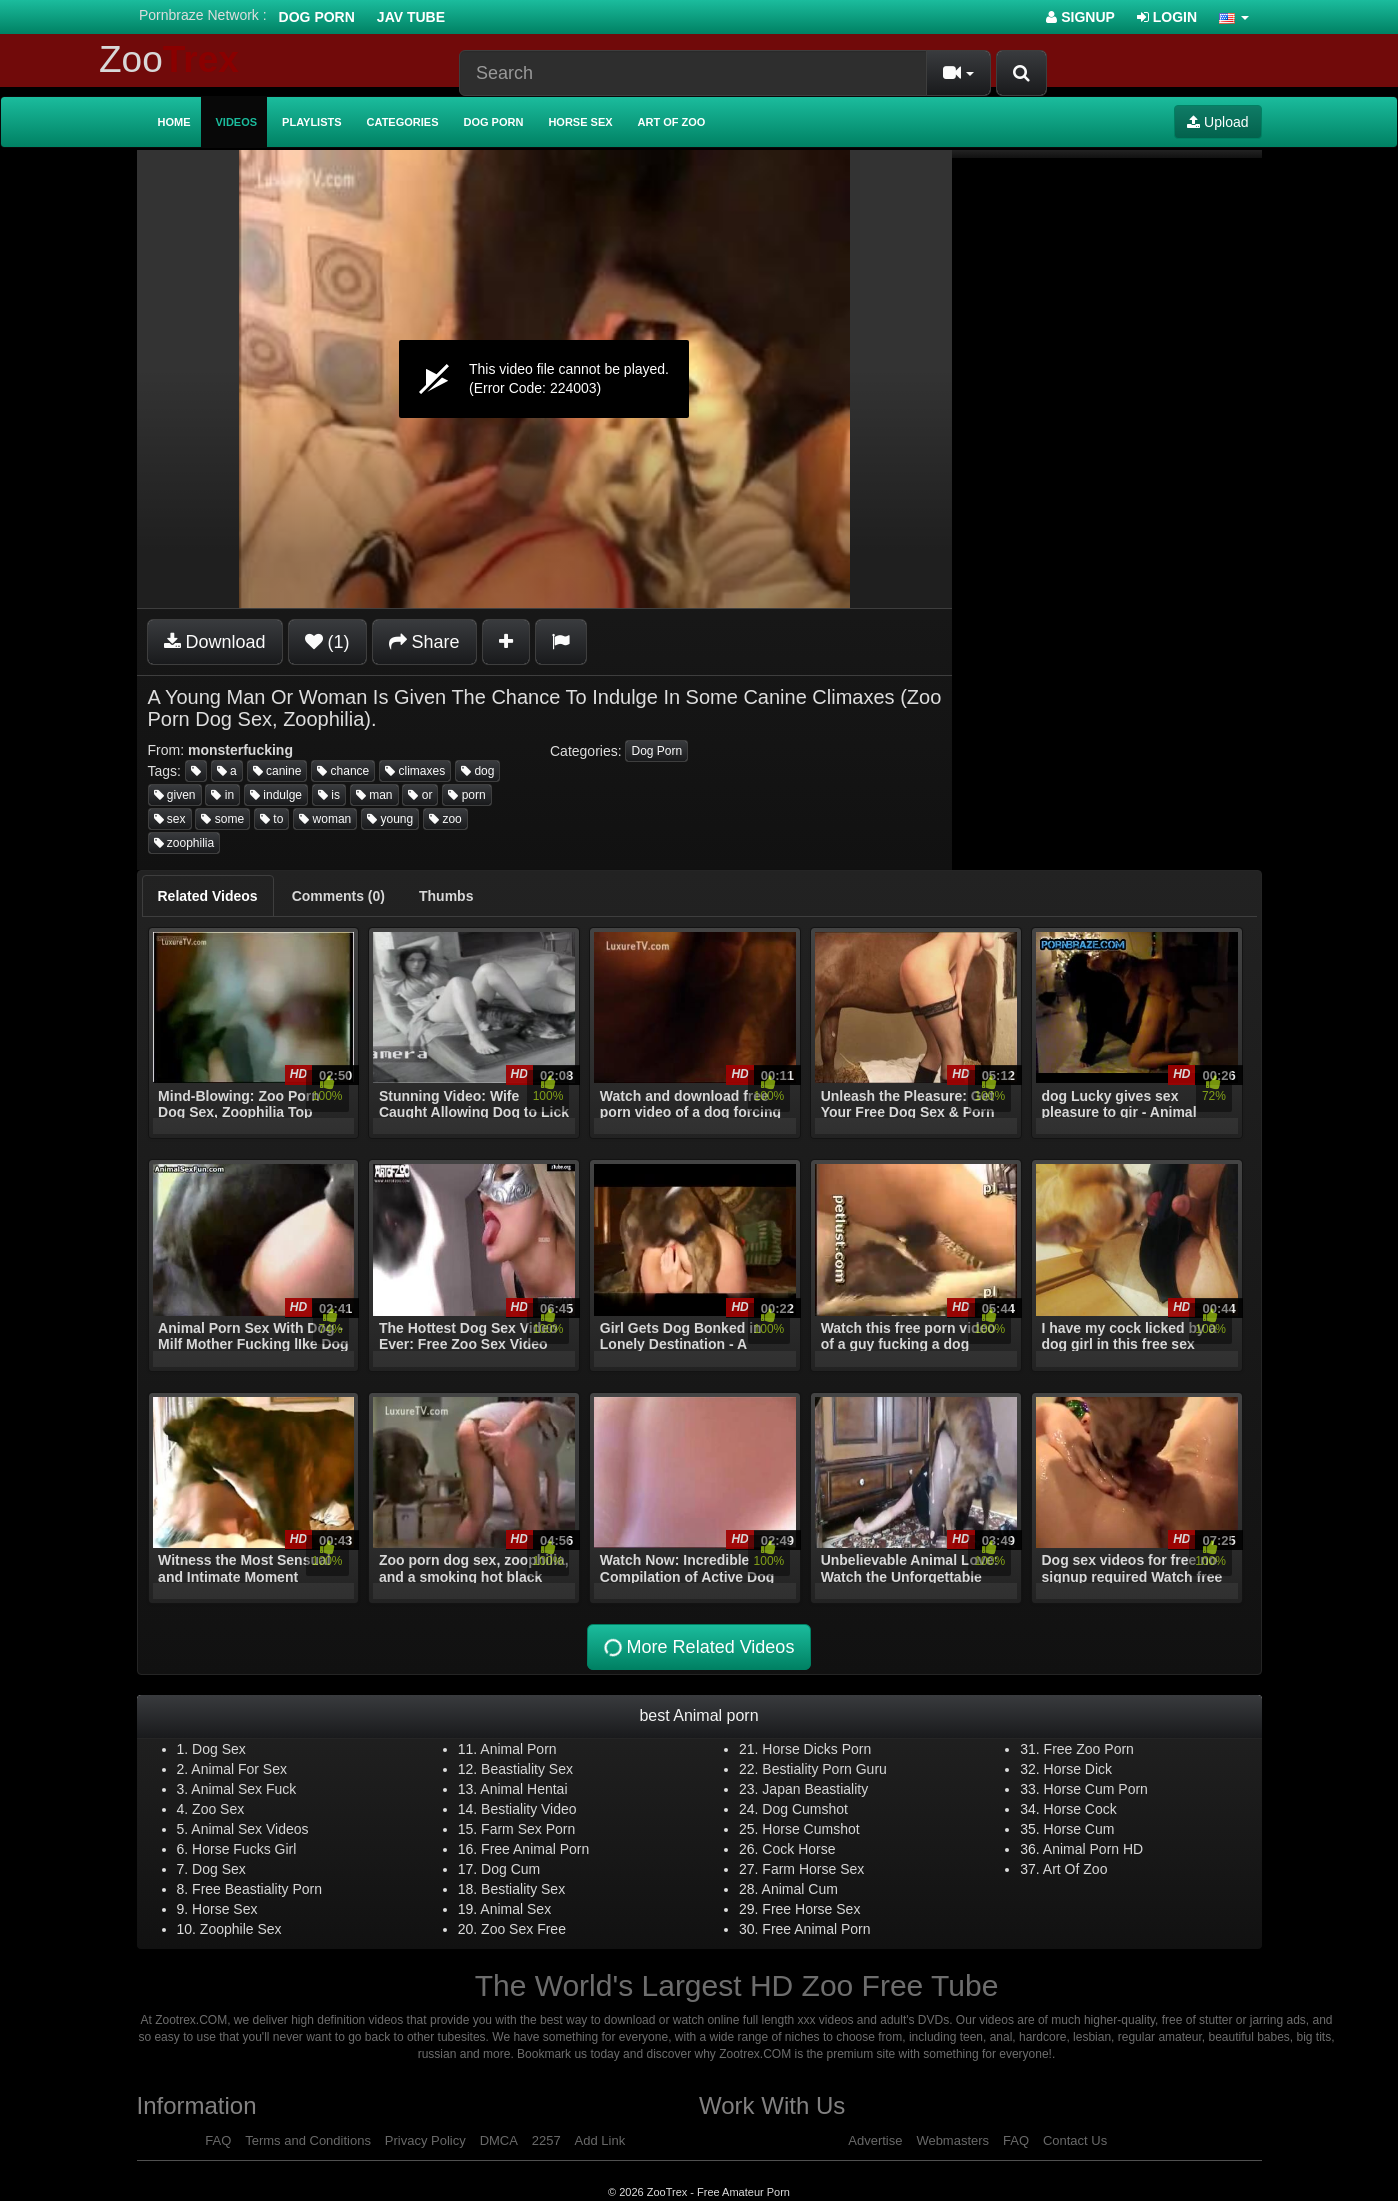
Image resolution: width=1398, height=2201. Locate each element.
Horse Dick (1078, 1769)
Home (174, 122)
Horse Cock (1080, 1809)
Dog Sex (219, 1749)
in (222, 795)
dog (477, 771)
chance (343, 771)
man (374, 795)
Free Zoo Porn (1089, 1749)
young (390, 819)
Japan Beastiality (815, 1789)
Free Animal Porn (535, 1849)
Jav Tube (411, 17)
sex (170, 819)
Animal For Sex (239, 1769)
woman (325, 819)
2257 (546, 2140)
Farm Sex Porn (528, 1829)
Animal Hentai (523, 1789)
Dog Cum (510, 1869)
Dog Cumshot (805, 1809)
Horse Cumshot (810, 1829)
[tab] (208, 896)
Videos (237, 122)
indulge (276, 795)
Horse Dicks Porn (816, 1749)
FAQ (218, 2140)
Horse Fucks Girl (244, 1849)
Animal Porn (518, 1749)
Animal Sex (515, 1909)
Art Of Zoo (1075, 1869)
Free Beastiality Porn (257, 1889)
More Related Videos (697, 1647)
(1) (327, 642)
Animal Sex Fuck (243, 1789)
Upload (1217, 122)
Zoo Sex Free (523, 1929)
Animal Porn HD (1093, 1849)
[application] (544, 379)
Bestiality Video (528, 1809)
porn (466, 795)
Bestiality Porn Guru (824, 1769)
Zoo (169, 59)
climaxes (415, 771)
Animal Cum (800, 1889)
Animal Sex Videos (249, 1829)
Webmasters (952, 2140)
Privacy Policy (425, 2140)
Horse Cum (1079, 1829)
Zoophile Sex (241, 1929)
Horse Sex (580, 122)
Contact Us (1075, 2140)
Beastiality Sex (527, 1769)
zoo (445, 819)
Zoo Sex (218, 1809)
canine (277, 771)
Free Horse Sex (811, 1909)
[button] (1234, 17)
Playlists (312, 122)
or (420, 795)
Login (1167, 17)
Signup (1080, 17)
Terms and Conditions (308, 2140)
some (222, 819)
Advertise (875, 2140)
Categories (403, 122)
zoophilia (184, 843)
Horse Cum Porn (1096, 1789)
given (175, 795)
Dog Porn (317, 17)
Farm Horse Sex (813, 1869)
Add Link (600, 2140)
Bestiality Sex (523, 1889)
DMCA (499, 2140)
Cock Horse (798, 1849)
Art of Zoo (672, 122)
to (271, 819)
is (329, 795)
